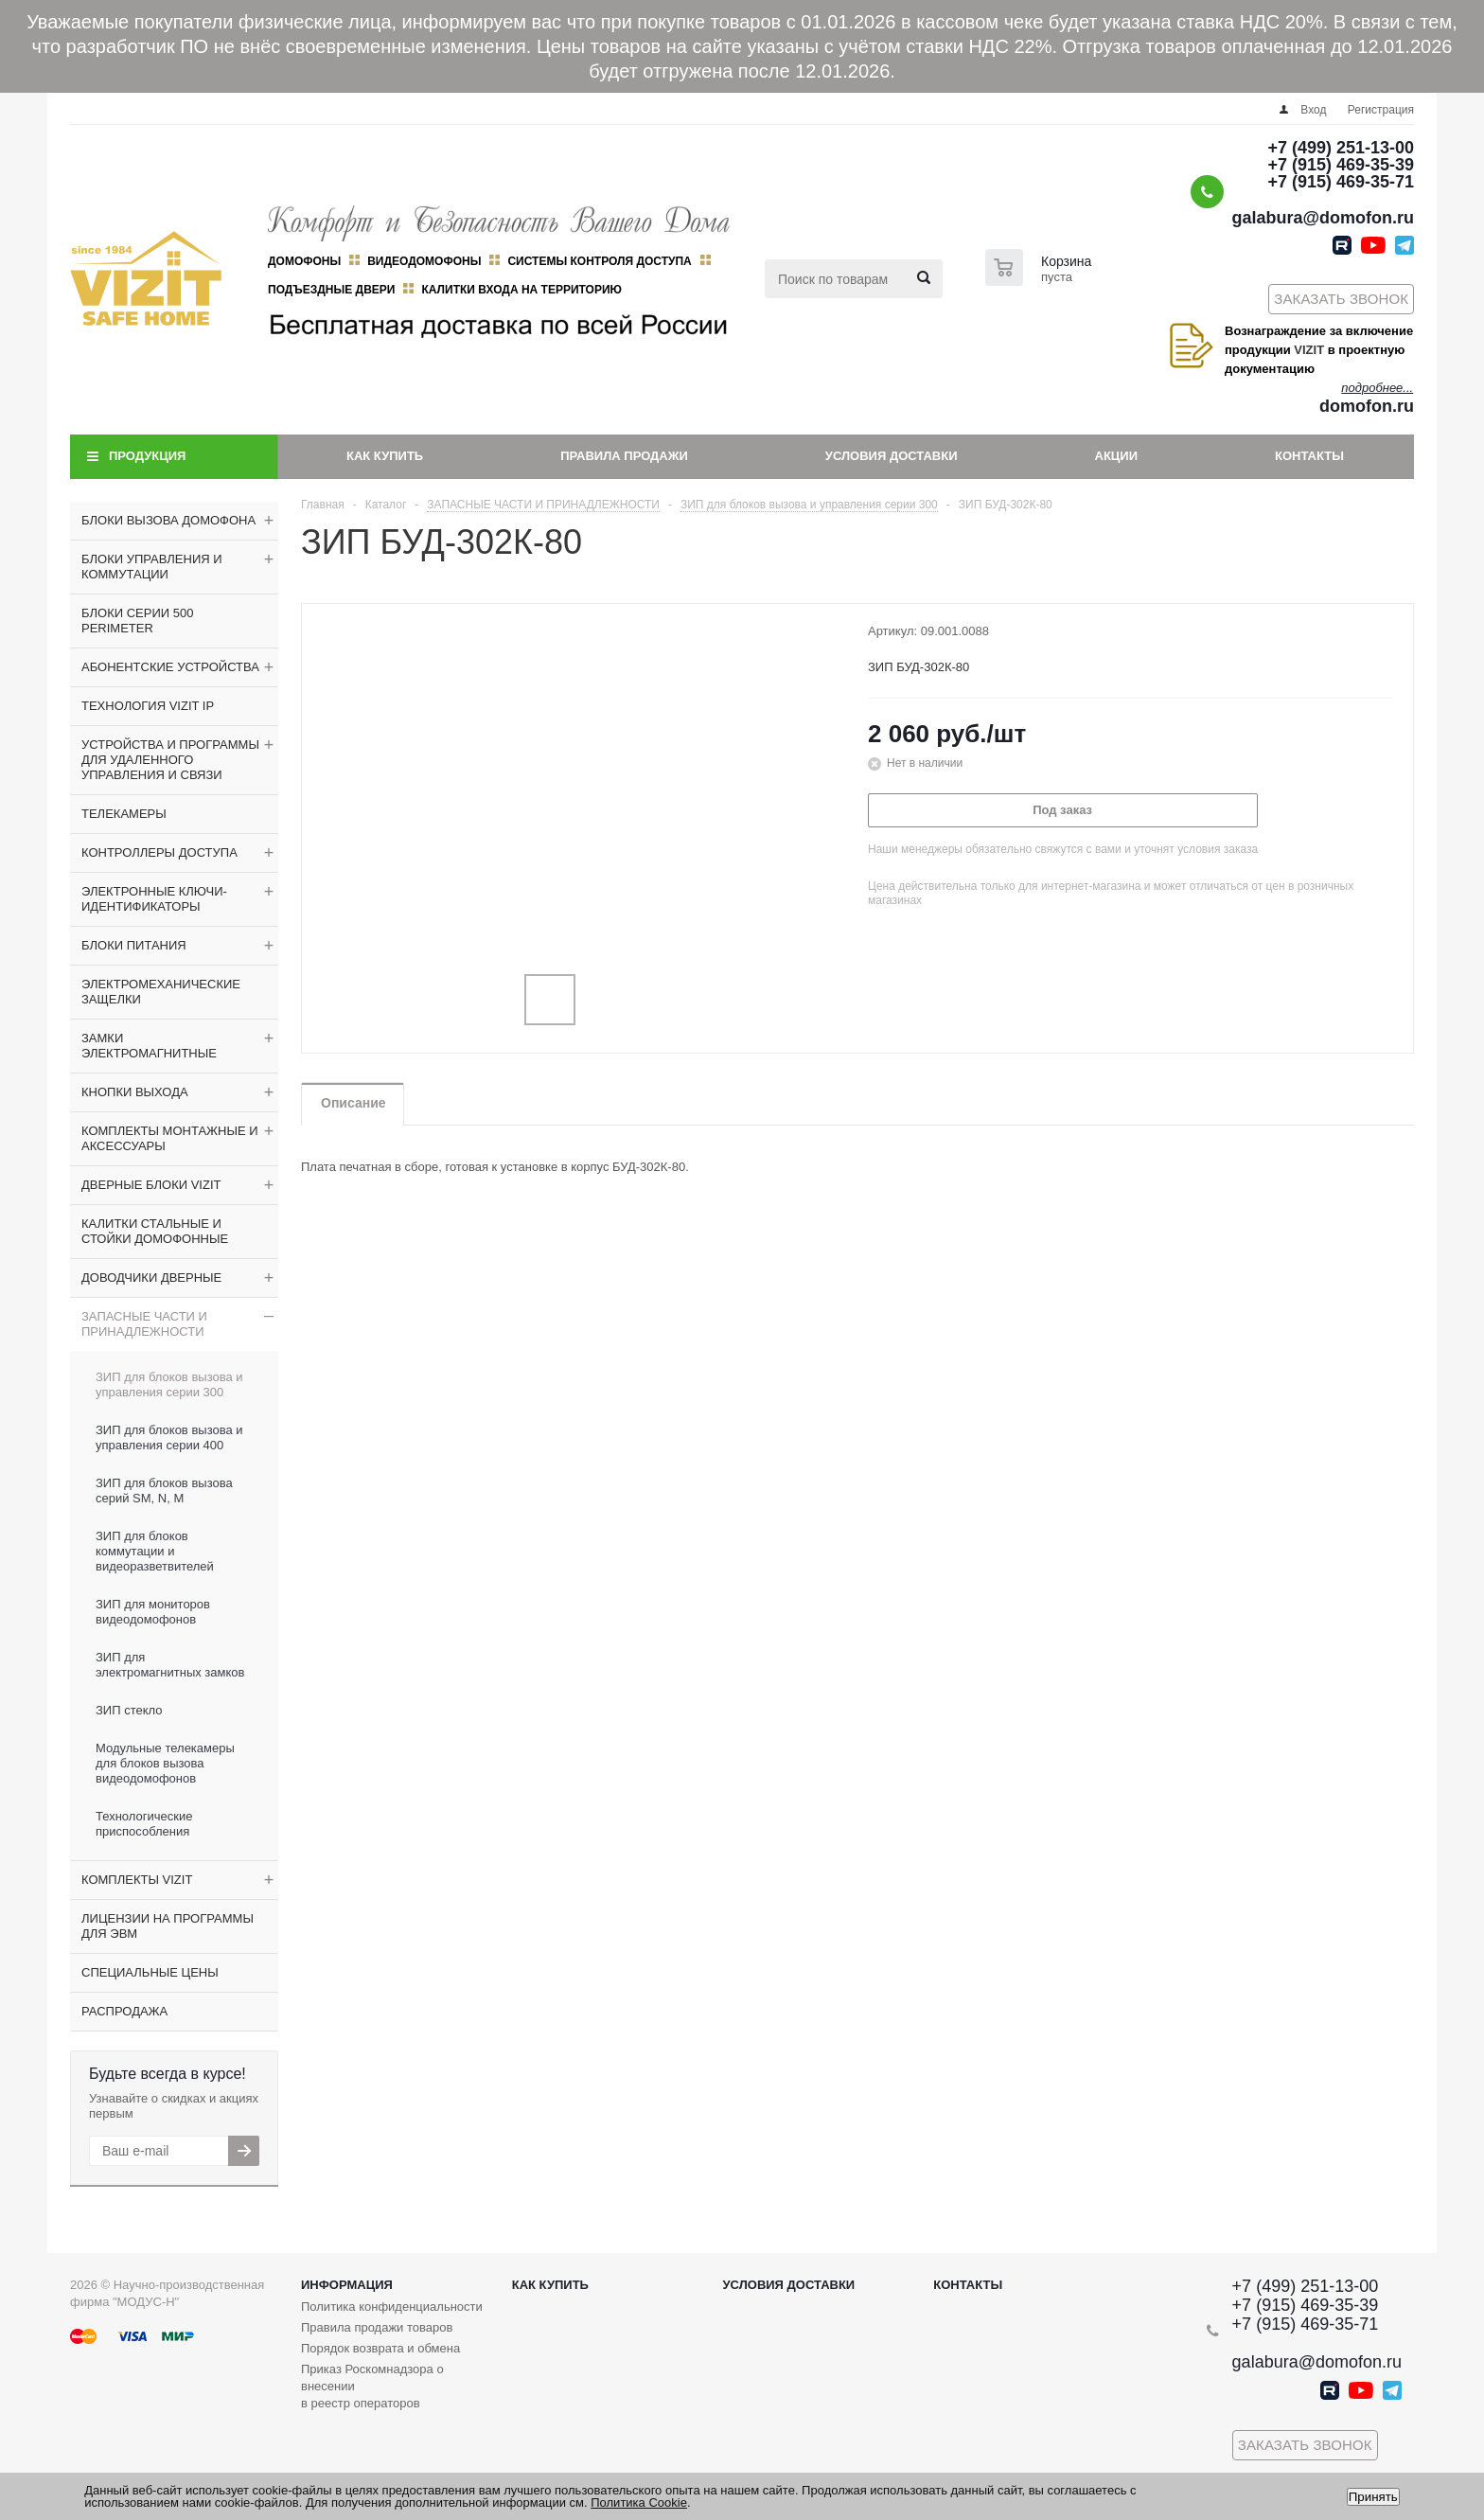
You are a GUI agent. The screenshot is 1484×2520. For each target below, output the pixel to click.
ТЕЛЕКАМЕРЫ (124, 814)
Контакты (1309, 456)
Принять (1373, 2497)
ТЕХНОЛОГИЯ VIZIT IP (147, 706)
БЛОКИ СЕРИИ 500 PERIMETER (137, 620)
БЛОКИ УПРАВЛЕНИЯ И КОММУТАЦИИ (151, 566)
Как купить (384, 456)
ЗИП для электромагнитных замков (170, 1664)
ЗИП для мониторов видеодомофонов (153, 1611)
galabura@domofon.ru (1322, 217)
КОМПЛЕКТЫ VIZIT (136, 1879)
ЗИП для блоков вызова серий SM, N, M (164, 1490)
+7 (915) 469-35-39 (1340, 164)
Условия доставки (891, 456)
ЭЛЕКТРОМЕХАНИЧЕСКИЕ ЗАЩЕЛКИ (160, 991)
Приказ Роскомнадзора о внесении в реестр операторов (372, 2386)
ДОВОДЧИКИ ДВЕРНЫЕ (151, 1277)
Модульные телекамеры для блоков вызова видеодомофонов (165, 1763)
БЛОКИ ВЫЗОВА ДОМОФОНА (168, 520)
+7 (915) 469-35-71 (1340, 181)
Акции (1117, 456)
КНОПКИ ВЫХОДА (134, 1092)
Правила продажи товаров (376, 2327)
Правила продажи (624, 456)
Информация (347, 2285)
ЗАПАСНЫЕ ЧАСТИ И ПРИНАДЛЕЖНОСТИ (144, 1324)
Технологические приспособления (144, 1823)
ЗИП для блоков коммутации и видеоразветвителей (155, 1551)
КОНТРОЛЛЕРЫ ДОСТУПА (159, 852)
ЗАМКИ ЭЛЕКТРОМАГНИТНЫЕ (149, 1045)
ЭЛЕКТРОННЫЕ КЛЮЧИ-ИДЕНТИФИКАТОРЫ (154, 899)
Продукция (147, 456)
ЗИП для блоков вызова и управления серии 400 (169, 1437)
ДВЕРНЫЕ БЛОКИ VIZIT (151, 1185)
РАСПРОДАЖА (124, 2011)
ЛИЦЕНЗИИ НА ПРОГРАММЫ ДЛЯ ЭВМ (167, 1926)
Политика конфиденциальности (392, 2306)
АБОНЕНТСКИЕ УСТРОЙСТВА (170, 667)
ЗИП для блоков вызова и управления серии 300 (169, 1384)
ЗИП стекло (129, 1710)
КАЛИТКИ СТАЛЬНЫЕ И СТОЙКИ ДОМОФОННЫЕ (154, 1231)
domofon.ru (1366, 406)
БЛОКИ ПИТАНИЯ (133, 945)
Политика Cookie (639, 2502)
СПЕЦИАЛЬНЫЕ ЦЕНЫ (150, 1972)
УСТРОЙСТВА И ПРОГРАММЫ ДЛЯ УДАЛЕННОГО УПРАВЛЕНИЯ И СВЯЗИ (170, 759)
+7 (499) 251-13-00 (1340, 147)
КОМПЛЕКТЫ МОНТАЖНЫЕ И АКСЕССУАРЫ (169, 1138)
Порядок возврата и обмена (380, 2348)
